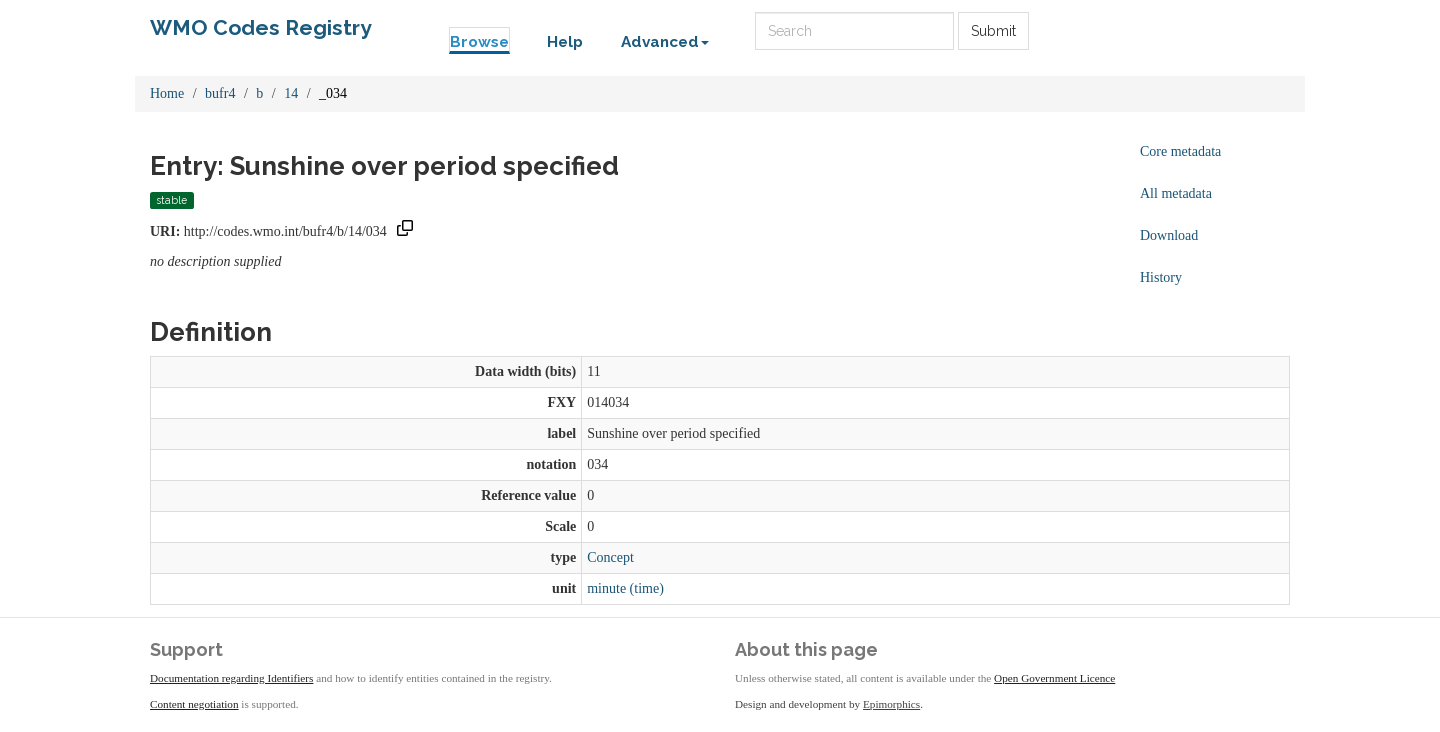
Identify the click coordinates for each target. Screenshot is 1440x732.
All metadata (1176, 193)
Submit (993, 31)
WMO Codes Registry (261, 27)
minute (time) (625, 588)
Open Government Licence (1054, 678)
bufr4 (220, 93)
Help (565, 42)
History (1161, 277)
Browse (479, 42)
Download (1169, 235)
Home (167, 93)
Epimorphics (891, 704)
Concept (610, 557)
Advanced (665, 42)
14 (291, 93)
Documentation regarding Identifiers (231, 678)
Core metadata (1180, 151)
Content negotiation (194, 704)
